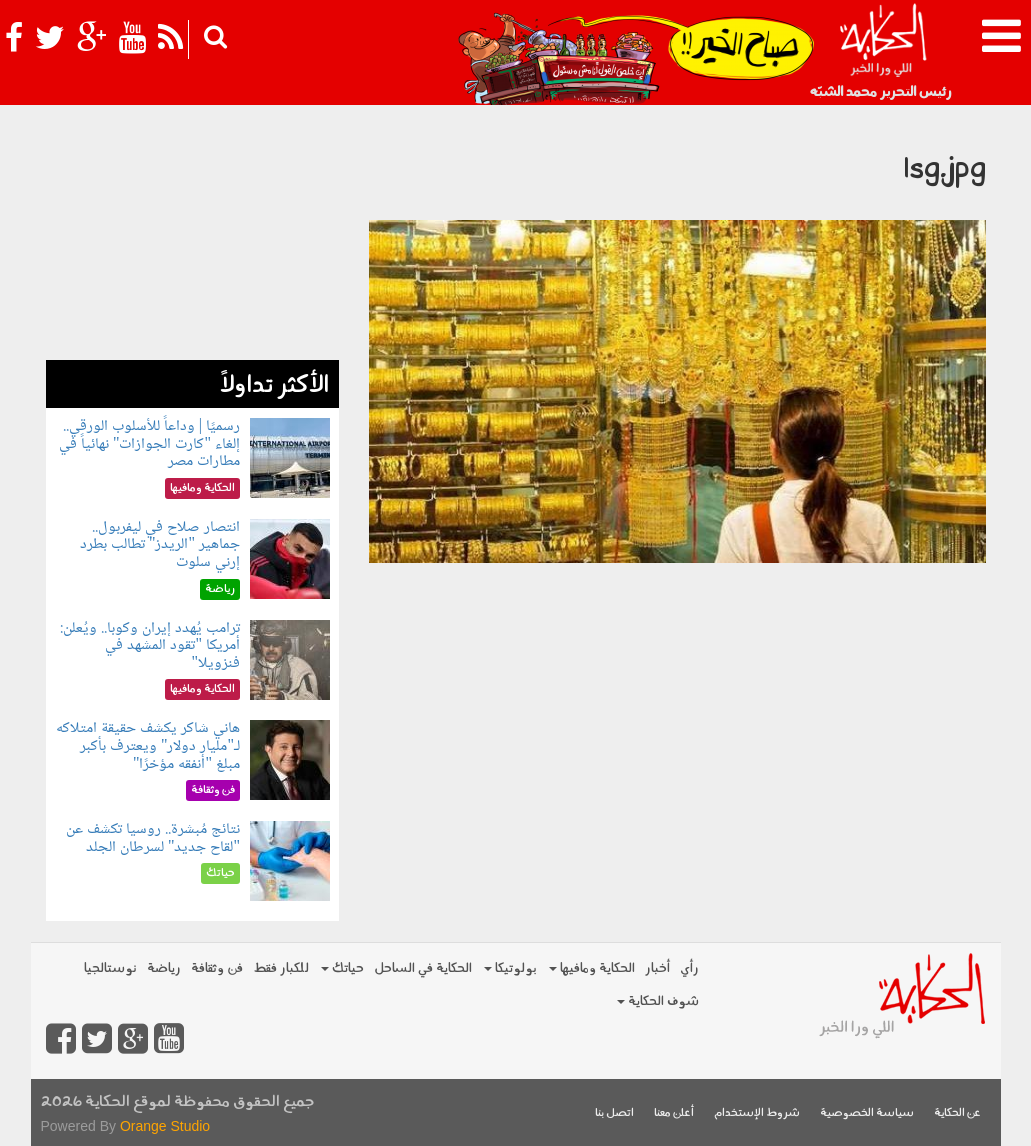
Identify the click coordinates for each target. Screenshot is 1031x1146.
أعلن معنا (674, 1113)
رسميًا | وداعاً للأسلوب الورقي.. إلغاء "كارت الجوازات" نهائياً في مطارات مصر (149, 444)
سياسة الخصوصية (867, 1113)
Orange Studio (165, 1126)
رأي (689, 968)
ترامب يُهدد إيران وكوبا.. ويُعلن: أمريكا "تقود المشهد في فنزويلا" (150, 646)
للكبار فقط (281, 968)
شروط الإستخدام (757, 1113)
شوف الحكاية (658, 1001)
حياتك (342, 968)
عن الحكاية (957, 1113)
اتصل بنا (614, 1113)
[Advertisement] (192, 235)
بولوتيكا (510, 968)
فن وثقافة (217, 968)
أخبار (657, 968)
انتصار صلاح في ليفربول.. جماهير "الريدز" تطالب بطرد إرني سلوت (160, 545)
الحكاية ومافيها (592, 968)
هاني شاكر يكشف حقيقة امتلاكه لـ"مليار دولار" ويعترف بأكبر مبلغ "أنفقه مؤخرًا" (148, 746)
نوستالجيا (110, 968)
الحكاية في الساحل (423, 968)
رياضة (164, 968)
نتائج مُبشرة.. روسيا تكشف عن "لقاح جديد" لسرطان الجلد (153, 838)
